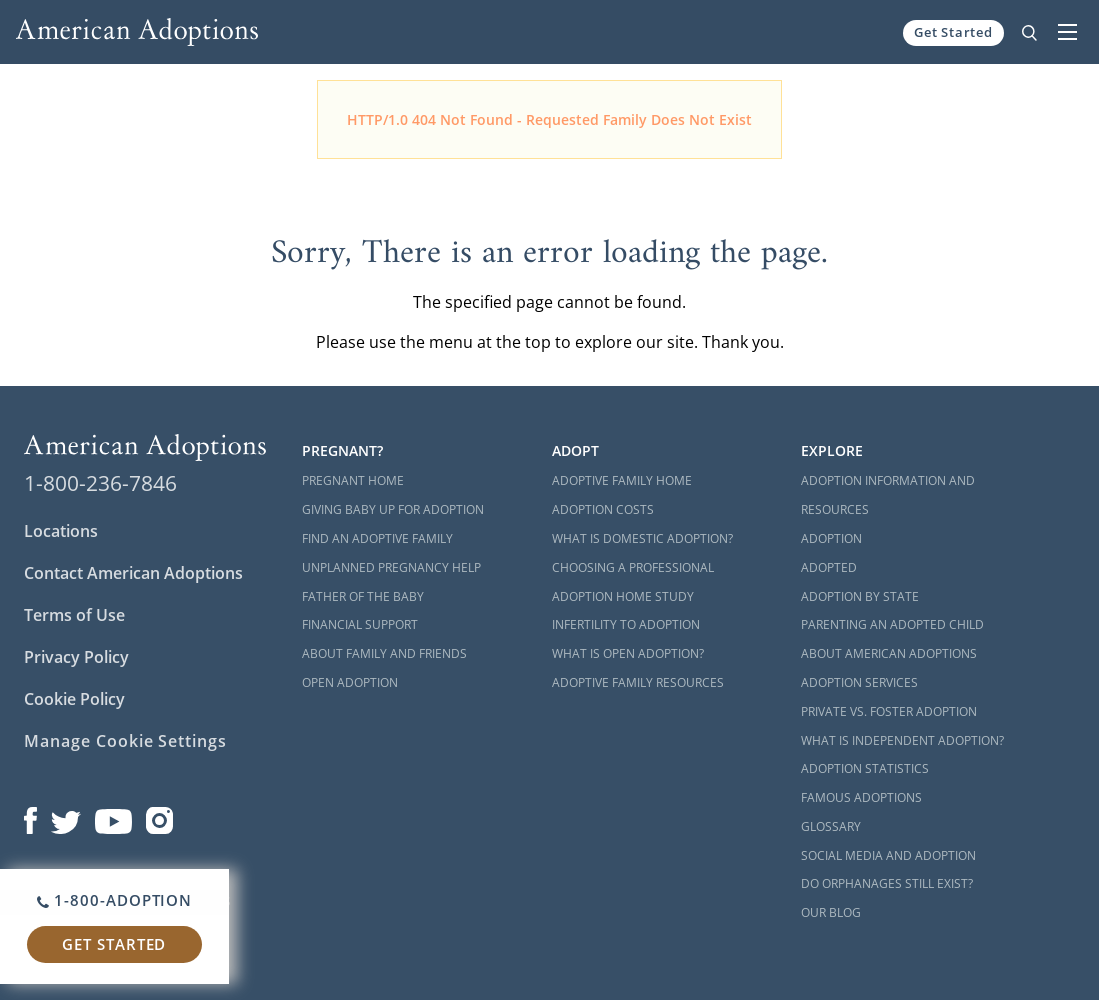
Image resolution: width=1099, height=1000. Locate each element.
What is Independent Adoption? (902, 740)
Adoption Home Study (623, 596)
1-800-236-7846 (100, 483)
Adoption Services (859, 682)
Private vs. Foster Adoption (889, 711)
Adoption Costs (603, 509)
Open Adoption (350, 682)
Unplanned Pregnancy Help (391, 567)
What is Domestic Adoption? (642, 538)
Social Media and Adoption (888, 855)
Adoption (831, 538)
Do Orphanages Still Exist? (887, 883)
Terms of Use (74, 615)
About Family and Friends (384, 653)
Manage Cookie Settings (125, 741)
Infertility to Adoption (626, 624)
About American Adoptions (889, 653)
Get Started (953, 32)
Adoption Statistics (865, 768)
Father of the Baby (363, 596)
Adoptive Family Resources (638, 682)
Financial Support (360, 624)
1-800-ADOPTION (114, 900)
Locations (61, 531)
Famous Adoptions (861, 797)
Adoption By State (860, 596)
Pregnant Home (353, 480)
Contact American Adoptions (133, 573)
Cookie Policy (74, 699)
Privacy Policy (76, 657)
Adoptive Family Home (622, 480)
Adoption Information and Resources (888, 495)
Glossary (831, 826)
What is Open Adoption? (628, 653)
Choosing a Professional (633, 567)
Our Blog (831, 912)
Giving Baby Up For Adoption (393, 509)
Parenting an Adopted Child (892, 624)
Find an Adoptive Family (377, 538)
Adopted (829, 567)
